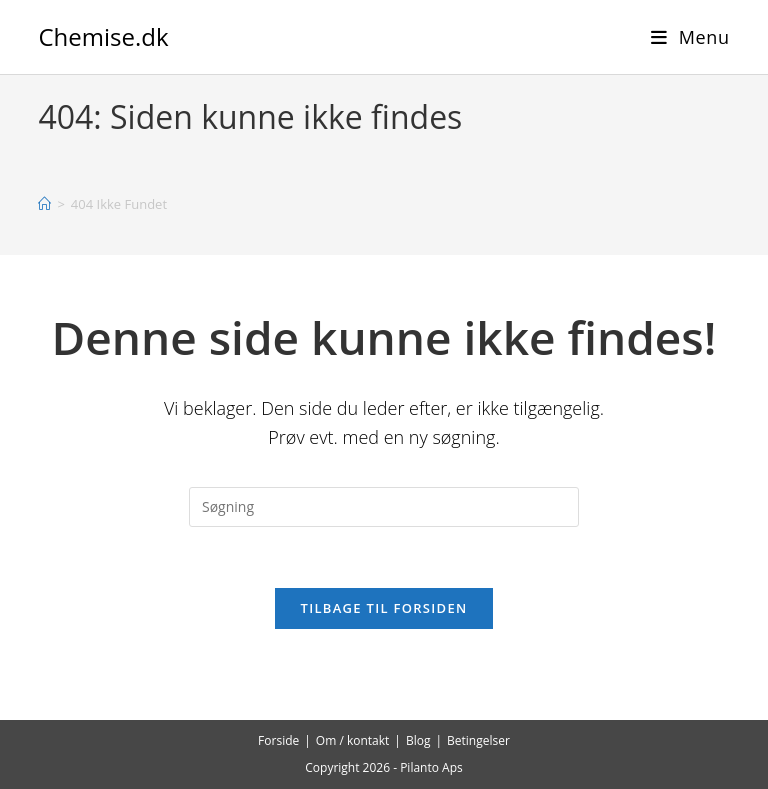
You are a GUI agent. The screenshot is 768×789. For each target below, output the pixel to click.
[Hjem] (44, 204)
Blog (418, 740)
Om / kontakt (353, 740)
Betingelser (478, 740)
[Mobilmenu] (690, 37)
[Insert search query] (384, 507)
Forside (278, 740)
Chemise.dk (103, 36)
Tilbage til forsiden (384, 608)
